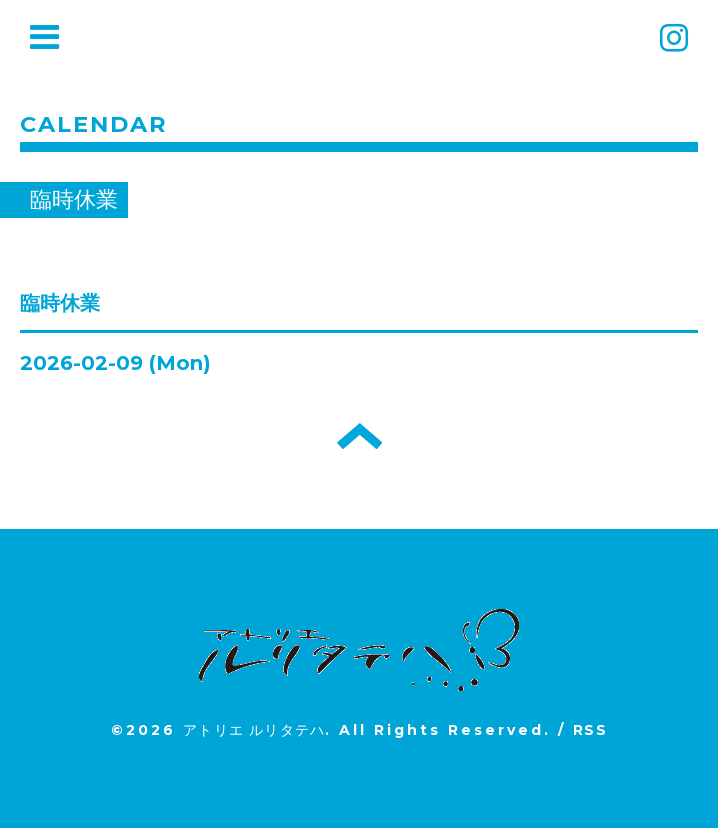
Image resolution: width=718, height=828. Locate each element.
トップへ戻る (359, 436)
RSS (590, 730)
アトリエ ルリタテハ (254, 730)
